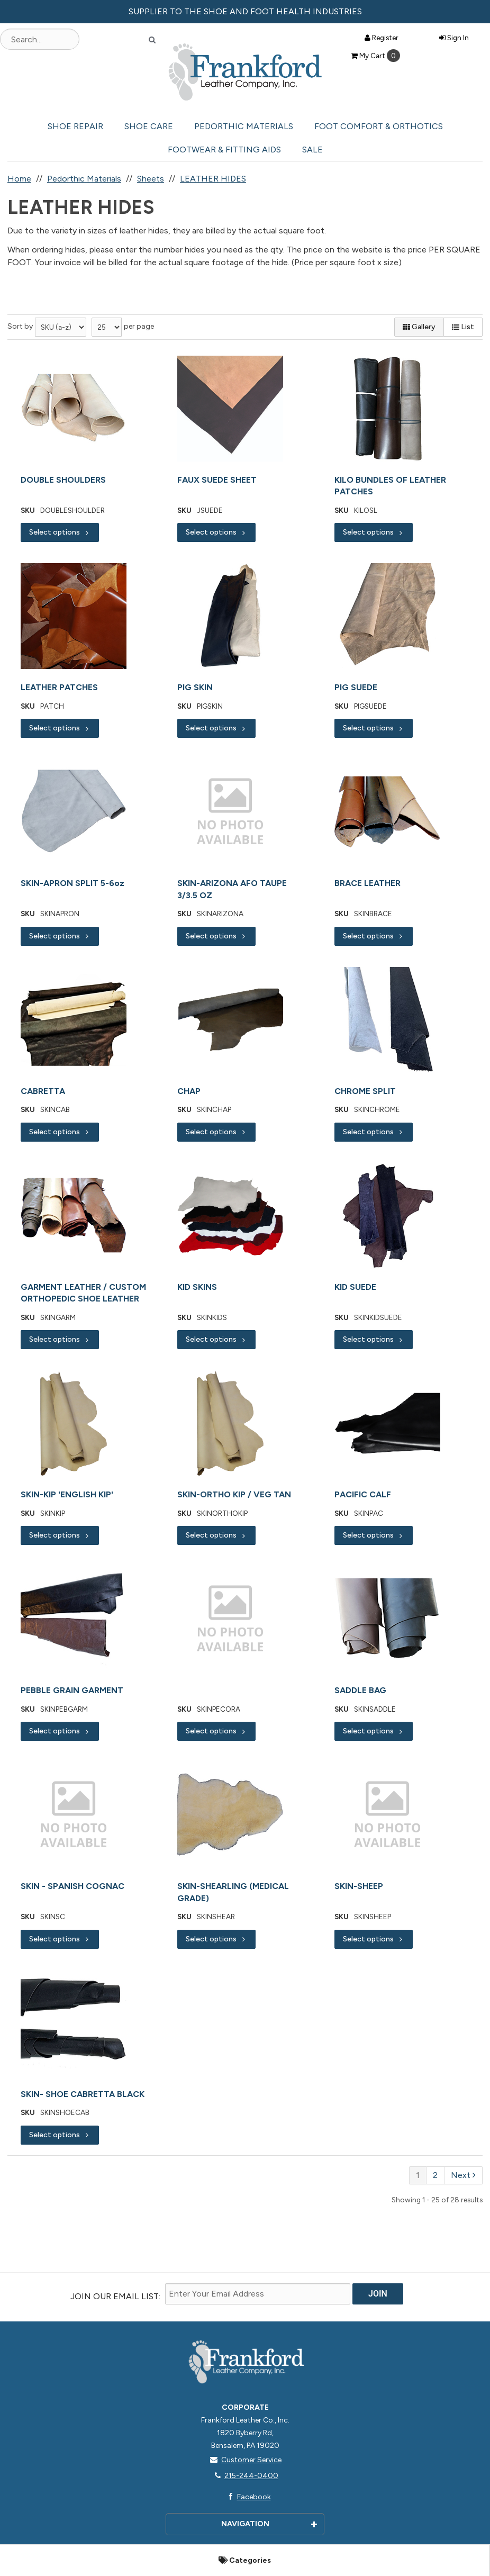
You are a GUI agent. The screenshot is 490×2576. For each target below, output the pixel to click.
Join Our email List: (115, 2296)
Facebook (247, 2496)
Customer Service (245, 2459)
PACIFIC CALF (362, 1494)
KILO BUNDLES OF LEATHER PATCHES (390, 485)
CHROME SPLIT (365, 1091)
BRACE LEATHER (367, 883)
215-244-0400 (245, 2475)
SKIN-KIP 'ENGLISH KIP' (67, 1494)
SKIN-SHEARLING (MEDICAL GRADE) (233, 1892)
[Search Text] (39, 39)
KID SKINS (197, 1287)
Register (381, 37)
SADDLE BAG (360, 1690)
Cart (375, 55)
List (463, 326)
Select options (59, 532)
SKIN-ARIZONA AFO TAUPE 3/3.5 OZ (232, 889)
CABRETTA (43, 1091)
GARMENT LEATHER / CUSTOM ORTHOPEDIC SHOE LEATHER (83, 1293)
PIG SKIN (195, 687)
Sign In (454, 37)
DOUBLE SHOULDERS (63, 480)
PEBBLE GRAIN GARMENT (72, 1690)
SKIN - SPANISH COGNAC (72, 1886)
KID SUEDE (355, 1287)
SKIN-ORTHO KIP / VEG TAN (234, 1494)
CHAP (189, 1091)
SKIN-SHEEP (358, 1886)
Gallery (419, 326)
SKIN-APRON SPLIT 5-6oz (72, 883)
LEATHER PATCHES (59, 687)
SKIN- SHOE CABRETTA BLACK (82, 2094)
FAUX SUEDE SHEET (217, 480)
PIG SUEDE (355, 687)
